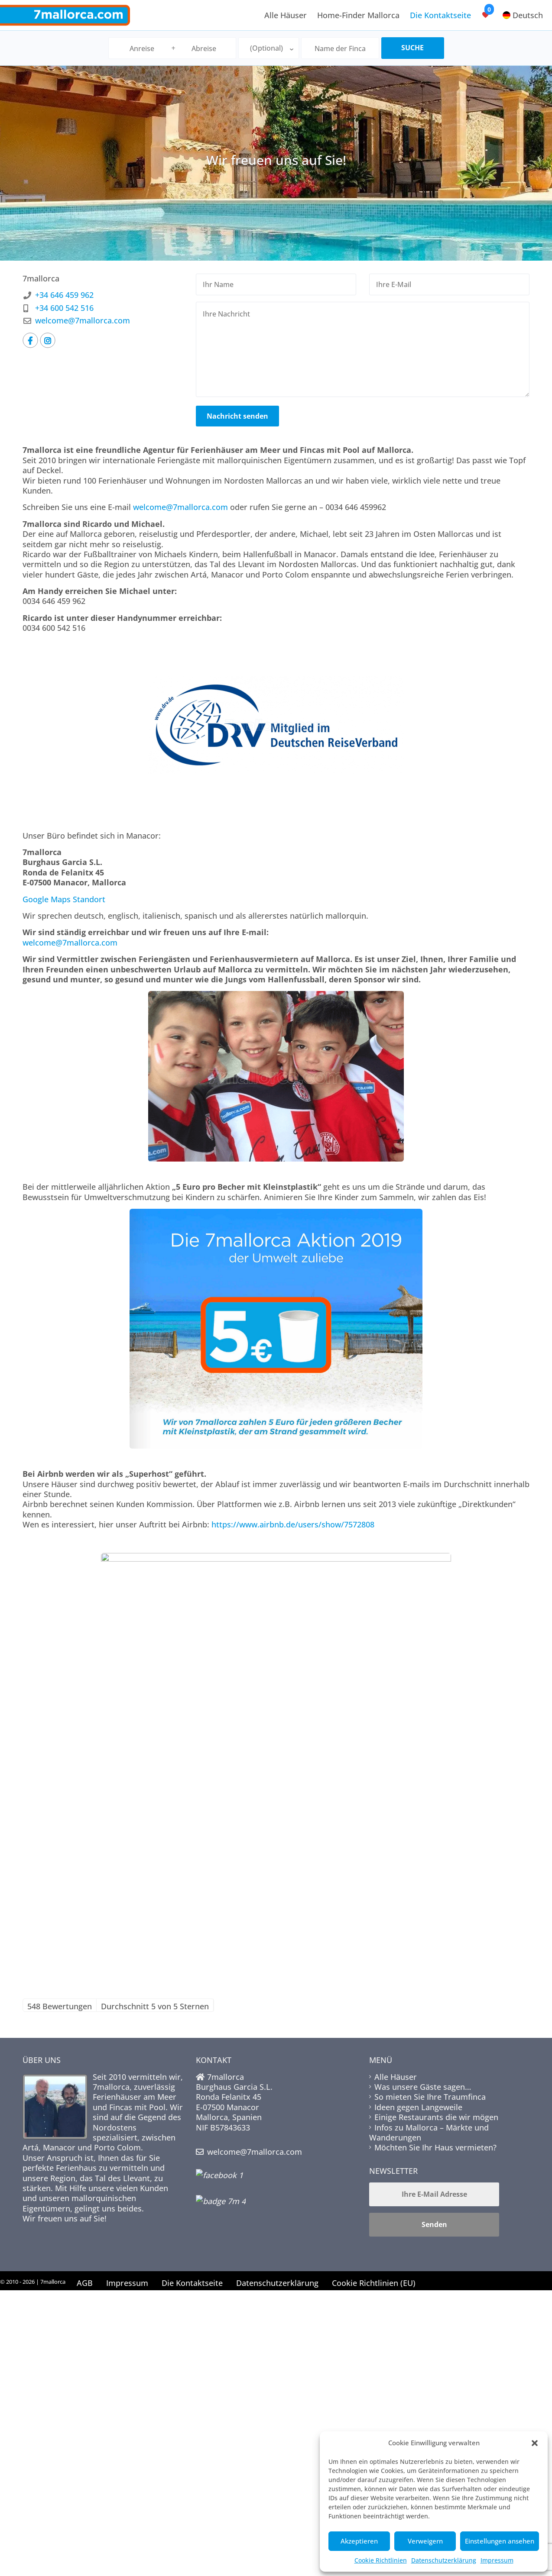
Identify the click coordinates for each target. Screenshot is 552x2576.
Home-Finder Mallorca (358, 15)
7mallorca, (113, 2087)
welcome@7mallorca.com (82, 320)
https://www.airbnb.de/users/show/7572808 (292, 1524)
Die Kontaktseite (440, 15)
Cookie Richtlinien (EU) (374, 2283)
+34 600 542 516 (64, 308)
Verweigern (425, 2541)
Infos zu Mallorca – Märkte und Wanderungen (429, 2132)
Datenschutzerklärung (443, 2560)
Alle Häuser (285, 15)
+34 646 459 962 (64, 295)
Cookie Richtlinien (380, 2560)
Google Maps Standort (64, 899)
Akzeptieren (359, 2541)
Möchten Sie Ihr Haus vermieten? (435, 2147)
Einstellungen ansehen (499, 2541)
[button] (534, 2443)
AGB (85, 2283)
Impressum (497, 2560)
